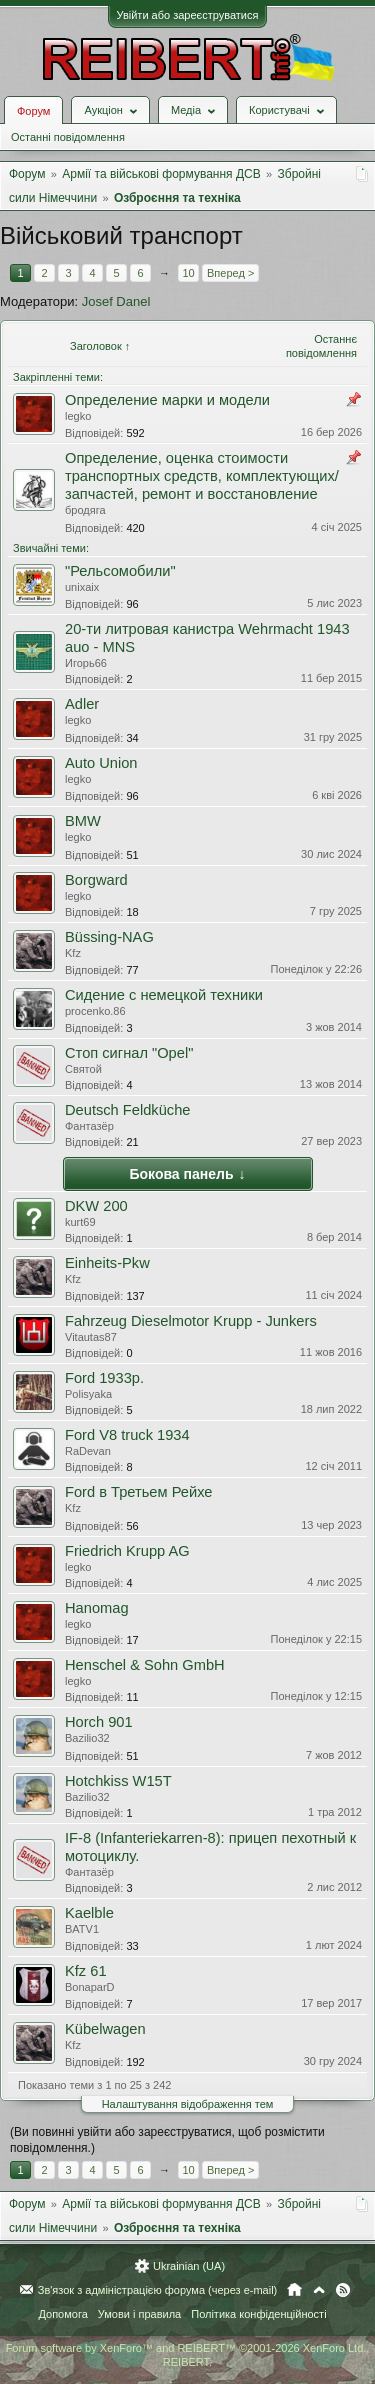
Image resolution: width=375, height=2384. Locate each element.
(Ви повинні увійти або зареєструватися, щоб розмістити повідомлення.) (167, 2140)
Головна (294, 2290)
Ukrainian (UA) (189, 2266)
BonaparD (90, 1987)
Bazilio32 (87, 1738)
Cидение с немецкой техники (164, 995)
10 (188, 273)
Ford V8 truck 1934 (127, 1435)
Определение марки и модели (167, 400)
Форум (33, 111)
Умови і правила (139, 2314)
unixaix (82, 587)
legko (78, 416)
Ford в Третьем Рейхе (138, 1492)
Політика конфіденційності (258, 2314)
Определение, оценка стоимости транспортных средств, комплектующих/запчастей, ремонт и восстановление (202, 476)
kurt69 (80, 1222)
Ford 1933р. (104, 1378)
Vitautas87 (91, 1337)
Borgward (96, 880)
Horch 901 (99, 1722)
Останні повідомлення (68, 137)
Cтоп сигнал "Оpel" (129, 1053)
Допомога (62, 2314)
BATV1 (82, 1929)
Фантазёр (89, 1126)
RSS (343, 2290)
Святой (83, 1069)
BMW (83, 821)
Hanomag (97, 1608)
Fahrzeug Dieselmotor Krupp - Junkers (191, 1321)
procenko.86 (95, 1011)
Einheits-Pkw (107, 1263)
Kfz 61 (86, 1971)
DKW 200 (96, 1206)
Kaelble (89, 1913)
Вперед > (230, 273)
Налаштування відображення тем (188, 2104)
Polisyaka (88, 1394)
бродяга (85, 510)
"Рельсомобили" (120, 571)
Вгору (319, 2290)
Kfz (73, 953)
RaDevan (88, 1451)
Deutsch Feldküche (127, 1110)
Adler (82, 704)
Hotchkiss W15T (118, 1781)
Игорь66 (86, 663)
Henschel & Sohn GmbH (145, 1665)
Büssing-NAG (109, 937)
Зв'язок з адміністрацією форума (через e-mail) (158, 2290)
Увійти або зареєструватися (188, 15)
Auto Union (101, 763)
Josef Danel (116, 301)
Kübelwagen (105, 2029)
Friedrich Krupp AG (127, 1551)
